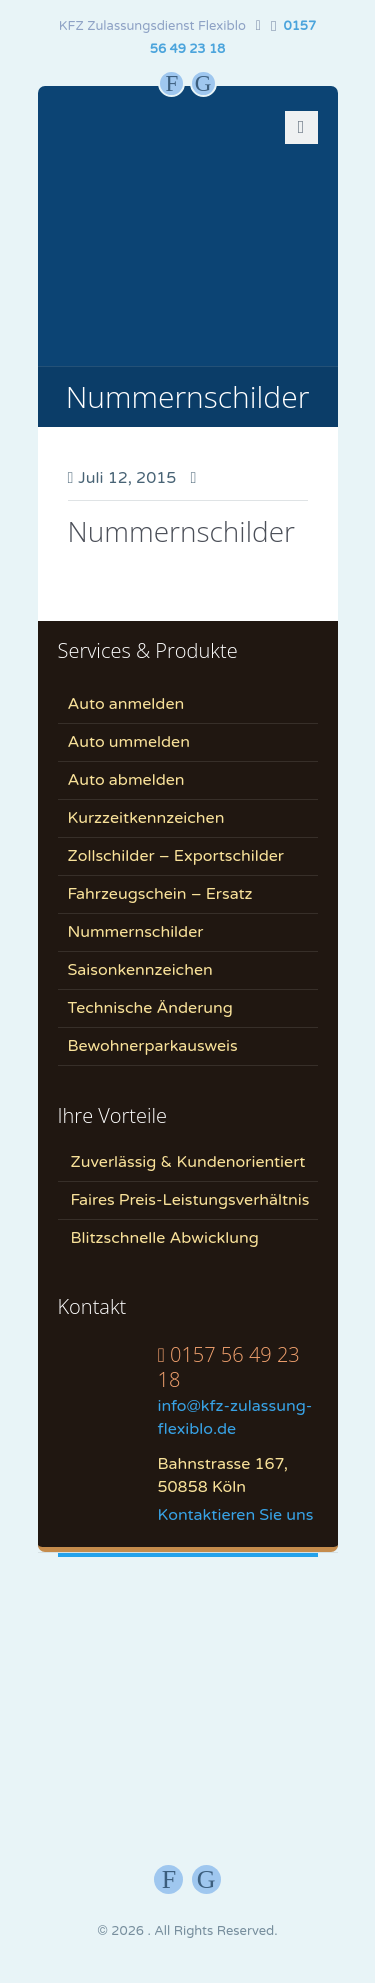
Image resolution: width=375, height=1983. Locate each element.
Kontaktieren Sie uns (236, 1515)
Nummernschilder (181, 531)
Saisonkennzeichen (140, 970)
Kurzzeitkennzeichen (146, 818)
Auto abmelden (126, 780)
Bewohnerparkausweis (153, 1046)
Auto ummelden (129, 742)
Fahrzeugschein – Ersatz (160, 894)
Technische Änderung (150, 1008)
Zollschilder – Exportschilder (176, 856)
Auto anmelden (126, 704)
